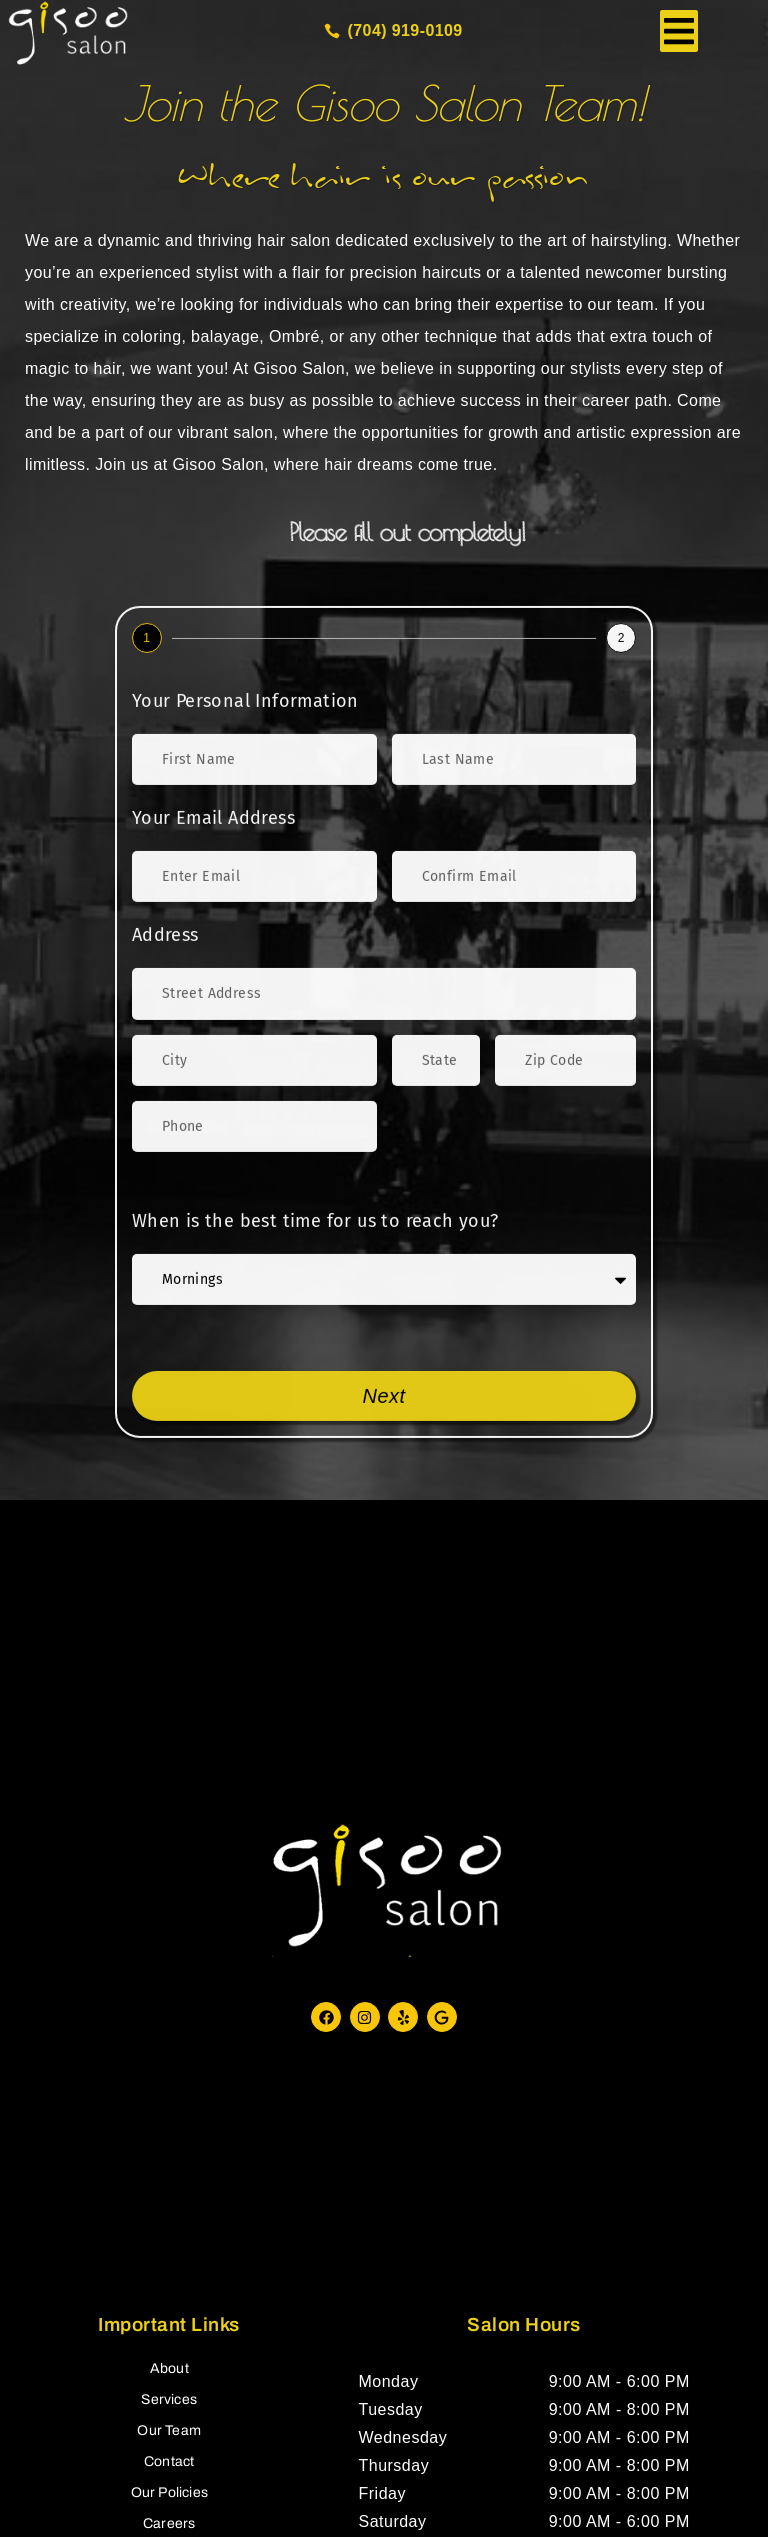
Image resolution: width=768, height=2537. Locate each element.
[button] (679, 31)
